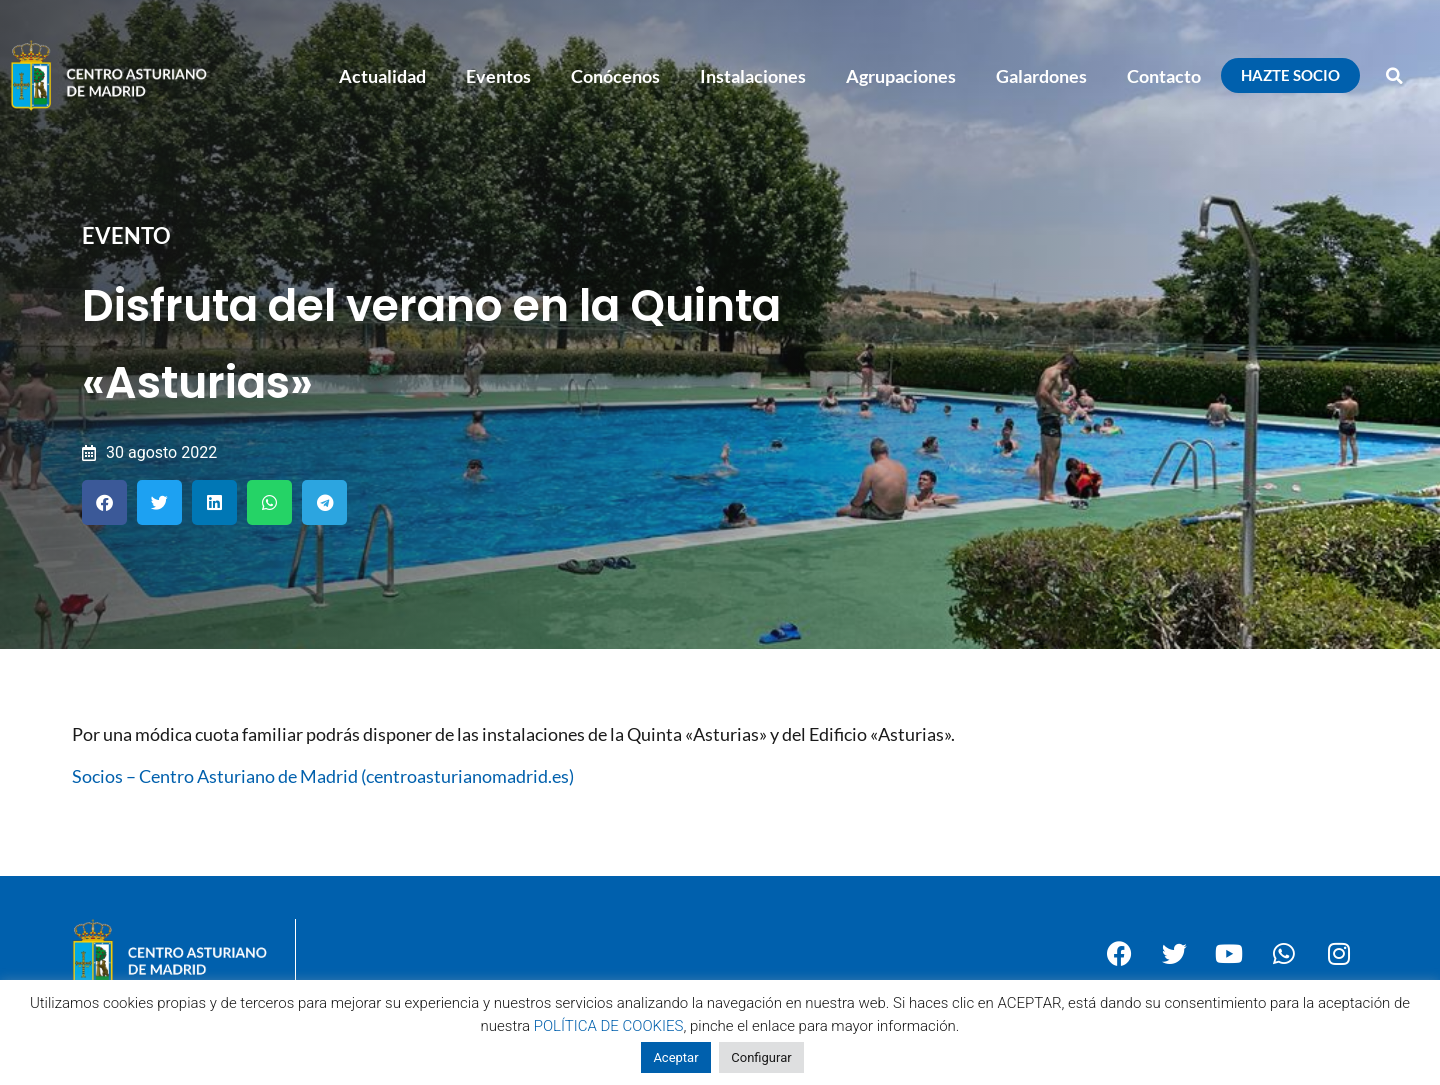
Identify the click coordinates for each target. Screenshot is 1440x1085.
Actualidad (382, 76)
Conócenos (615, 76)
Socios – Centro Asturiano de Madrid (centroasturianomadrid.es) (323, 776)
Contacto (1164, 76)
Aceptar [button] (675, 1057)
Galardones (1041, 76)
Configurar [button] (761, 1057)
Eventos (498, 76)
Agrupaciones (901, 76)
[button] (1395, 76)
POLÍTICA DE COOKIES (609, 1026)
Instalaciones (753, 76)
